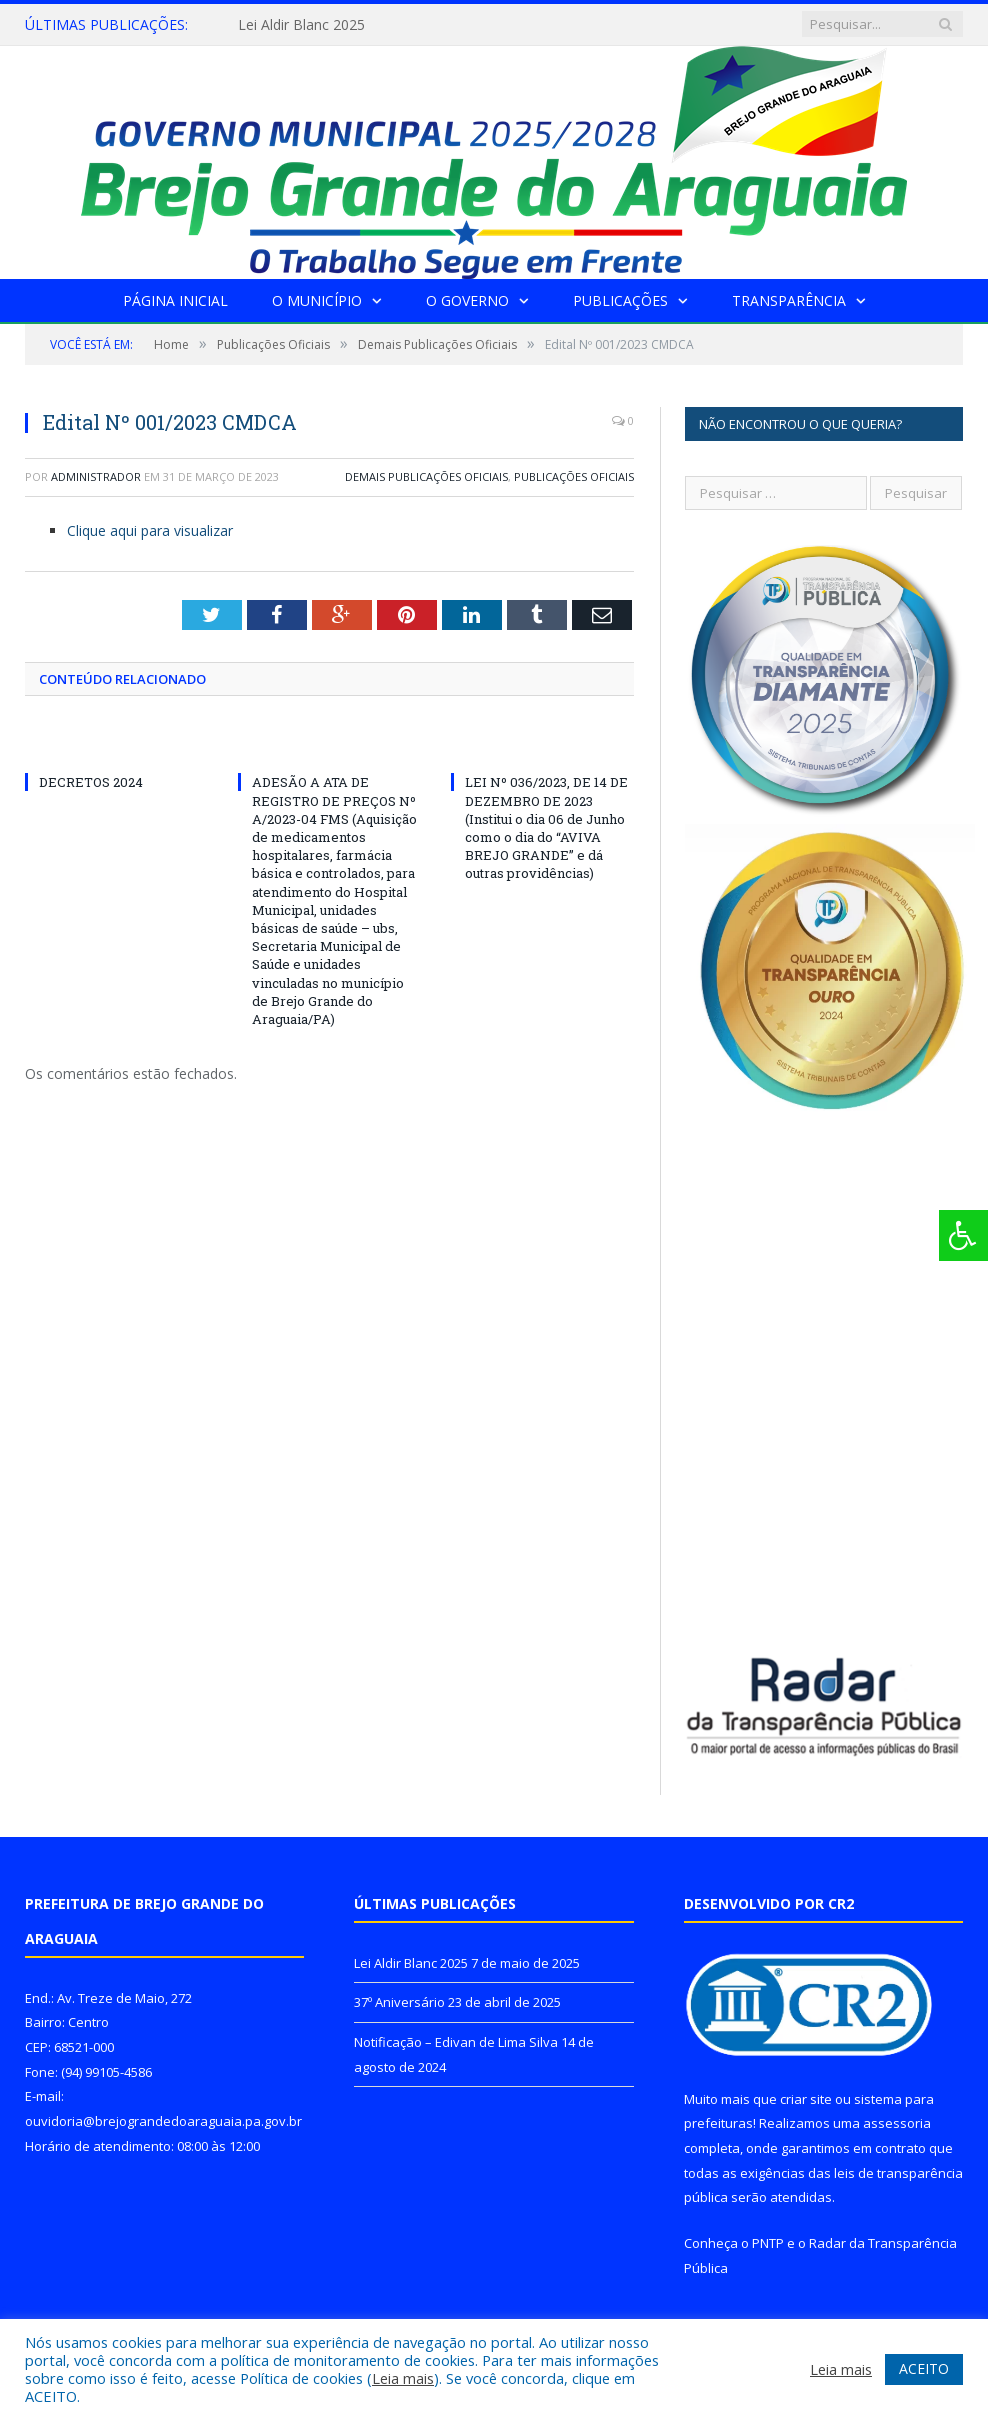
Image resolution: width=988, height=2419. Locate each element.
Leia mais (403, 2378)
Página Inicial (175, 300)
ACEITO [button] (924, 2368)
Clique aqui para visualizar (150, 530)
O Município (317, 300)
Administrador (96, 476)
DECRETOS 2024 (91, 782)
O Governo (467, 300)
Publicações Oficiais (574, 476)
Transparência (789, 300)
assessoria (897, 2123)
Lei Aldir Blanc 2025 (301, 25)
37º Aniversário (399, 2002)
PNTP (768, 2243)
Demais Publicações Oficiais (426, 476)
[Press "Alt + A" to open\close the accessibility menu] (963, 1235)
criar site (806, 2099)
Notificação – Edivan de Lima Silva (456, 2042)
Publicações (620, 300)
